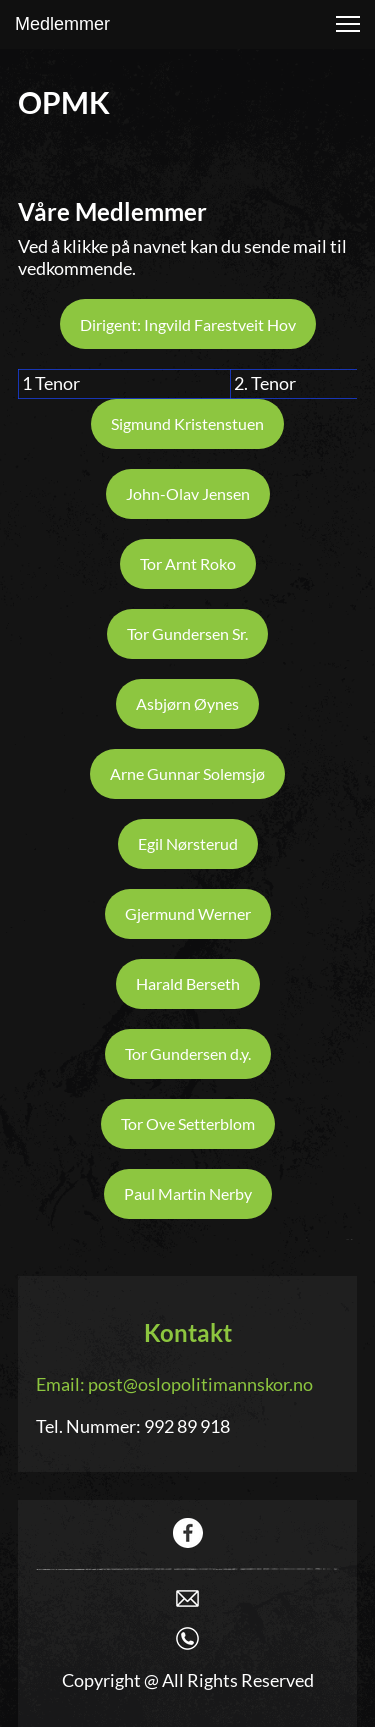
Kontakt (188, 1332)
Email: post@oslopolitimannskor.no (174, 1384)
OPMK (64, 102)
